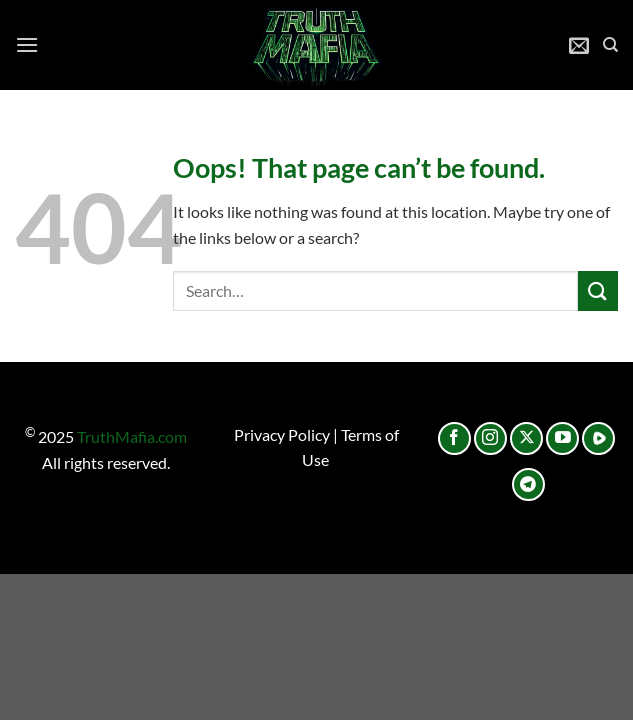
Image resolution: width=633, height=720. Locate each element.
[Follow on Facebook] (454, 438)
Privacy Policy (282, 434)
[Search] (610, 45)
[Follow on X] (526, 438)
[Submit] (598, 290)
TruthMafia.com (132, 436)
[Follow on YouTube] (562, 438)
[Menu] (27, 44)
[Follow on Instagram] (490, 438)
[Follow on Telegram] (528, 484)
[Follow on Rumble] (598, 438)
